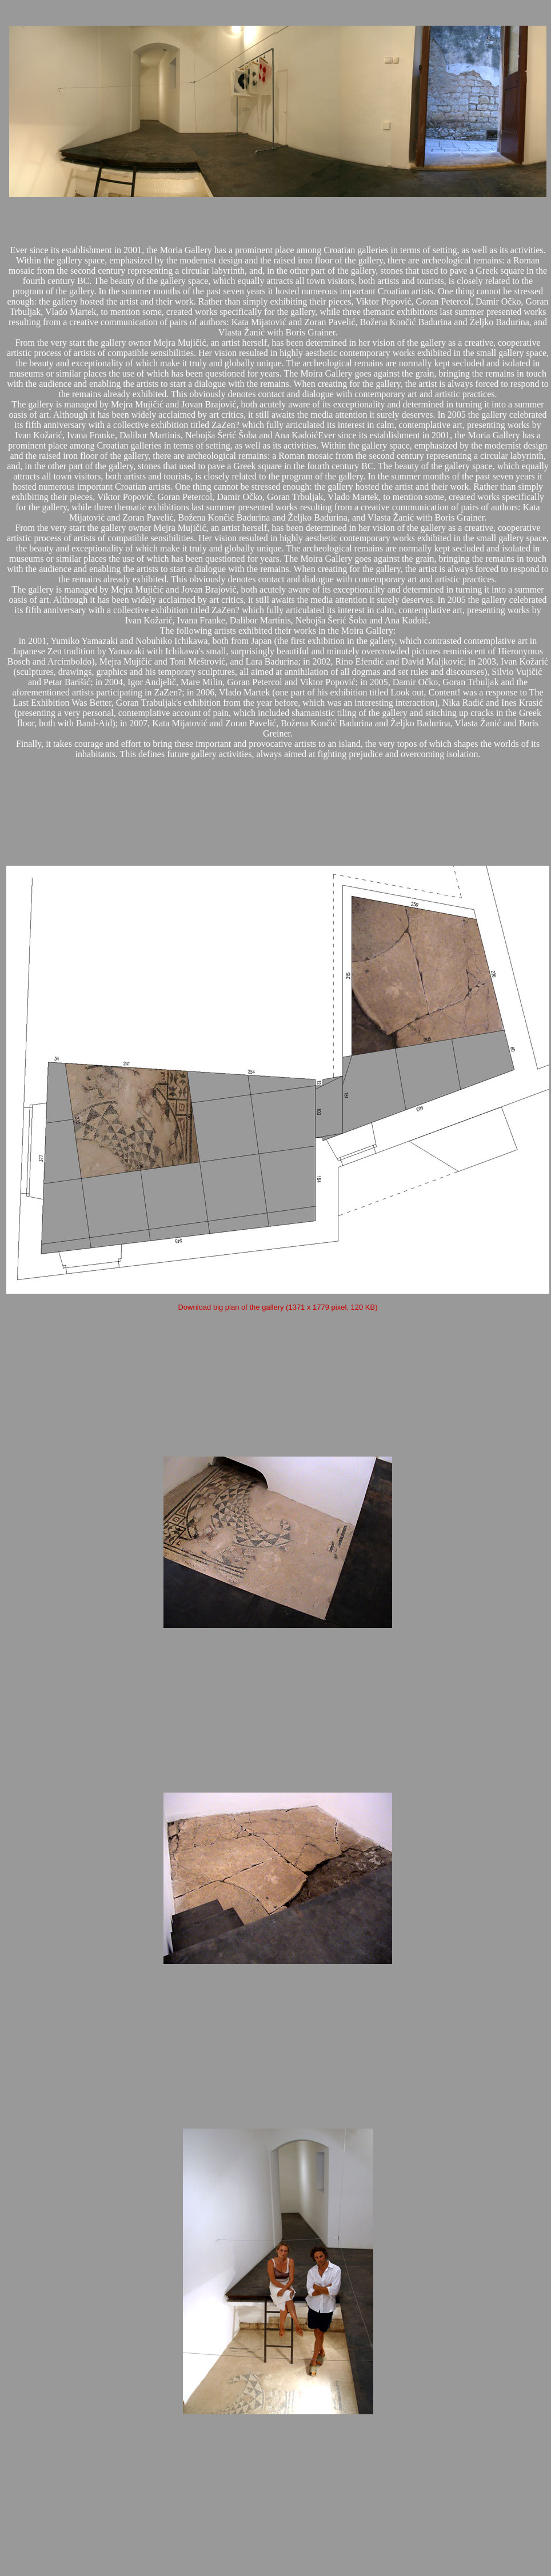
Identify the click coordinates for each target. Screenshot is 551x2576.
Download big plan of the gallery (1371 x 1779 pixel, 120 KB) (277, 1307)
